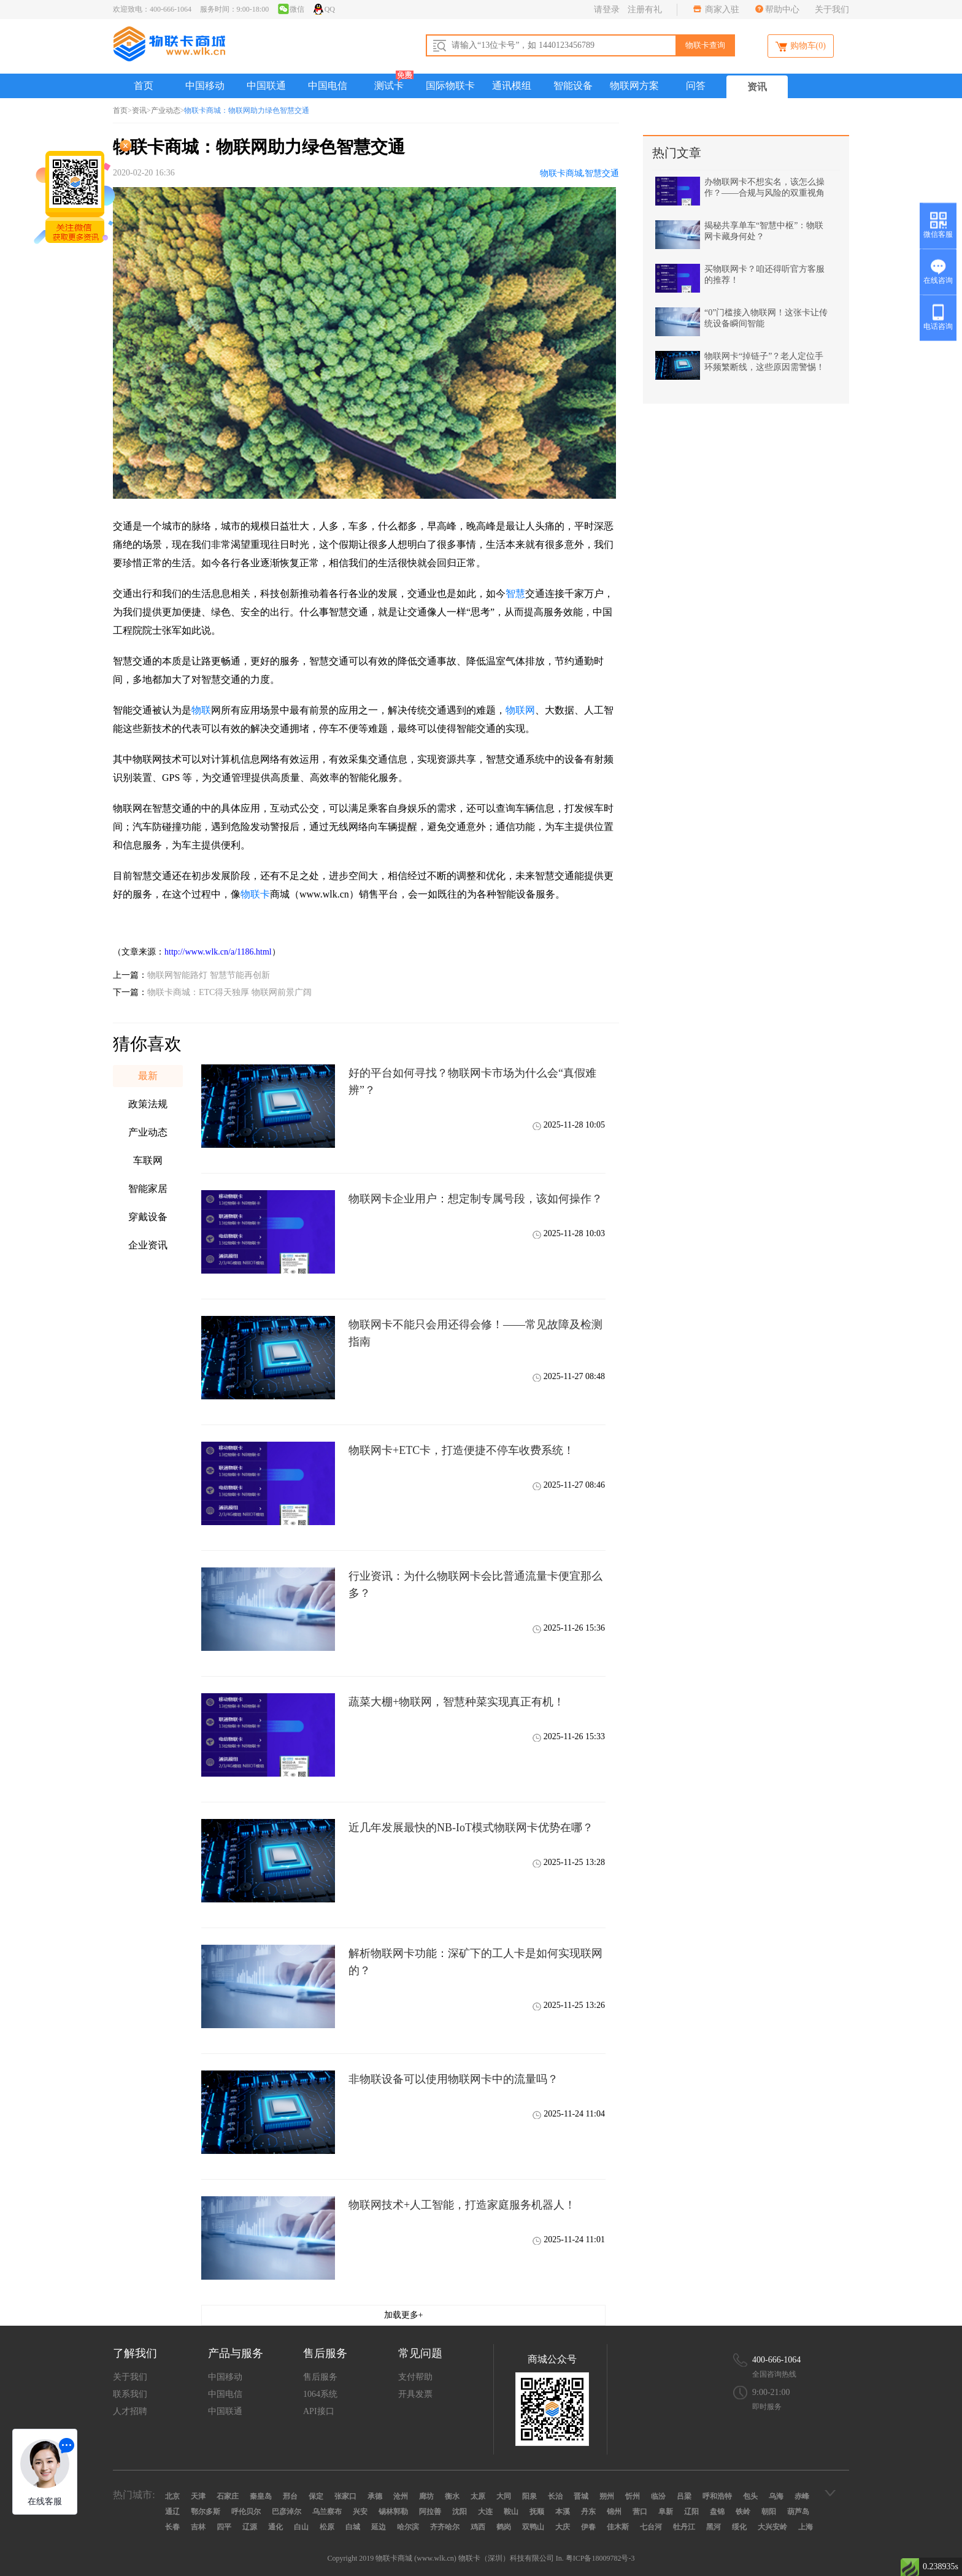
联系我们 (130, 2394)
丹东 (588, 2511)
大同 (503, 2496)
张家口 (345, 2496)
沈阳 (459, 2511)
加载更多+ (403, 2315)
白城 (352, 2527)
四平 (224, 2527)
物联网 (520, 710)
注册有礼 (645, 9)
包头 (750, 2496)
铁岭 (743, 2511)
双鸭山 (533, 2527)
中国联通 (266, 85)
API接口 (318, 2411)
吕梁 (684, 2496)
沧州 (400, 2496)
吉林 (198, 2527)
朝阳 (768, 2511)
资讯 (757, 87)
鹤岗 (503, 2527)
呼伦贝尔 (246, 2511)
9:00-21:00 (771, 2392)
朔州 (606, 2496)
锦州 (614, 2511)
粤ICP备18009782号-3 (600, 2558)
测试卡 (389, 85)
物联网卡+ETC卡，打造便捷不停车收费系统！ (461, 1450)
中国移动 (205, 85)
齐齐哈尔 (445, 2527)
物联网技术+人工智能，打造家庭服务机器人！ (461, 2205)
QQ (323, 9)
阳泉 (529, 2496)
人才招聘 (130, 2411)
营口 (640, 2511)
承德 (374, 2496)
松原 (327, 2527)
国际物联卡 (450, 85)
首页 (143, 85)
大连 (485, 2511)
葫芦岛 (798, 2511)
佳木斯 (618, 2527)
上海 (805, 2527)
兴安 (360, 2511)
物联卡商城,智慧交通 (580, 173)
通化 (275, 2527)
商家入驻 (721, 9)
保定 (316, 2496)
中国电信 (327, 85)
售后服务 (320, 2377)
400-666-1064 (776, 2359)
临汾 (658, 2496)
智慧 (515, 593)
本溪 (562, 2511)
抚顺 (536, 2511)
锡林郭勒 (393, 2511)
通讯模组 (511, 85)
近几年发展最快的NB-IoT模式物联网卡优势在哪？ (470, 1827)
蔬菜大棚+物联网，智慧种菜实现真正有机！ (456, 1702)
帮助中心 (782, 9)
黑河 (713, 2527)
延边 (378, 2527)
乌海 (776, 2496)
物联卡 (255, 894)
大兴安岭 (772, 2527)
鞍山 (511, 2511)
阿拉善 (430, 2511)
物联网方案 (634, 85)
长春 (172, 2527)
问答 (696, 85)
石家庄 (228, 2496)
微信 (290, 9)
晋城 (581, 2496)
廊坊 (426, 2496)
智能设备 (573, 85)
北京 (172, 2496)
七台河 (651, 2527)
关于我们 (832, 9)
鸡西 (478, 2527)
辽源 (249, 2527)
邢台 (290, 2496)
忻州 (632, 2496)
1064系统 (320, 2394)
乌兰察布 (327, 2511)
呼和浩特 (717, 2496)
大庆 (562, 2527)
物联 (201, 710)
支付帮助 (415, 2377)
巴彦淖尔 (286, 2511)
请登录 (607, 9)
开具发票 (415, 2394)
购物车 (800, 46)
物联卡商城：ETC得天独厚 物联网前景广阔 (229, 992)
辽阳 (691, 2511)
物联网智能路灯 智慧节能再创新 (208, 975)
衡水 (452, 2496)
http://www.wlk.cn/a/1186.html (218, 951)
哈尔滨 (408, 2527)
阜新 (665, 2511)
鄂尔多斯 (205, 2511)
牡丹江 (684, 2527)
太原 (478, 2496)
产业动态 (165, 110)
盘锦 (717, 2511)
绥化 (739, 2527)
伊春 (588, 2527)
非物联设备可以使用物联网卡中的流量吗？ (453, 2079)
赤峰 (802, 2496)
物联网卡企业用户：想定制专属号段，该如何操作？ (475, 1199)
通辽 (172, 2511)
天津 (198, 2496)
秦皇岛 (261, 2496)
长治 (555, 2496)
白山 (301, 2527)
